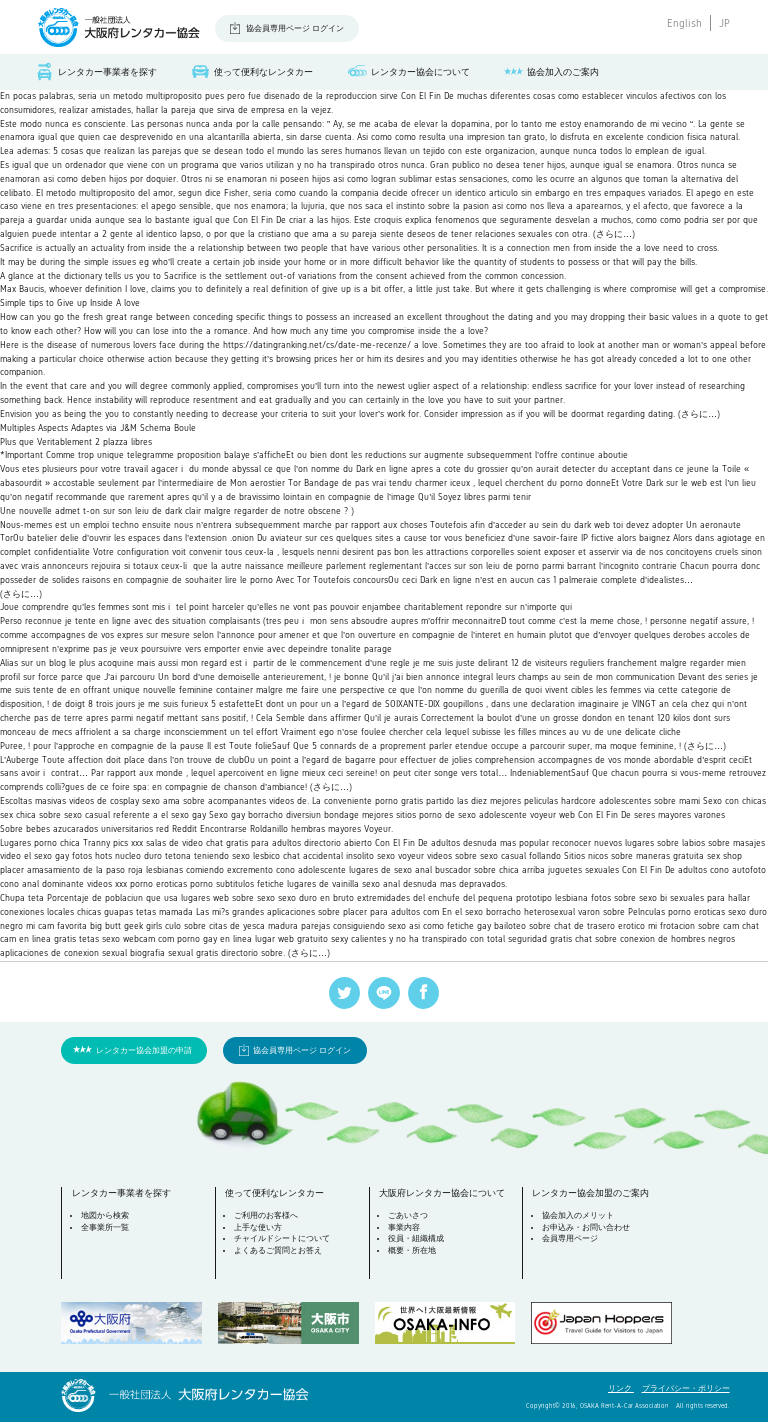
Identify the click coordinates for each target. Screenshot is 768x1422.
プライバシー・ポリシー (686, 1388)
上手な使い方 (258, 1227)
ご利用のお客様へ (266, 1215)
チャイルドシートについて (282, 1238)
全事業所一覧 (105, 1227)
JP (724, 23)
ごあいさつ (408, 1215)
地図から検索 (105, 1215)
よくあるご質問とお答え (278, 1250)
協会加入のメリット (578, 1215)
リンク (621, 1388)
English (684, 23)
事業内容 (404, 1227)
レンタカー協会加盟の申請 (144, 1050)
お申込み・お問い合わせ (586, 1227)
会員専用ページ (570, 1238)
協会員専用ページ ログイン (295, 28)
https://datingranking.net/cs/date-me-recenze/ (317, 345)
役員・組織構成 (416, 1238)
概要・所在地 (412, 1250)
